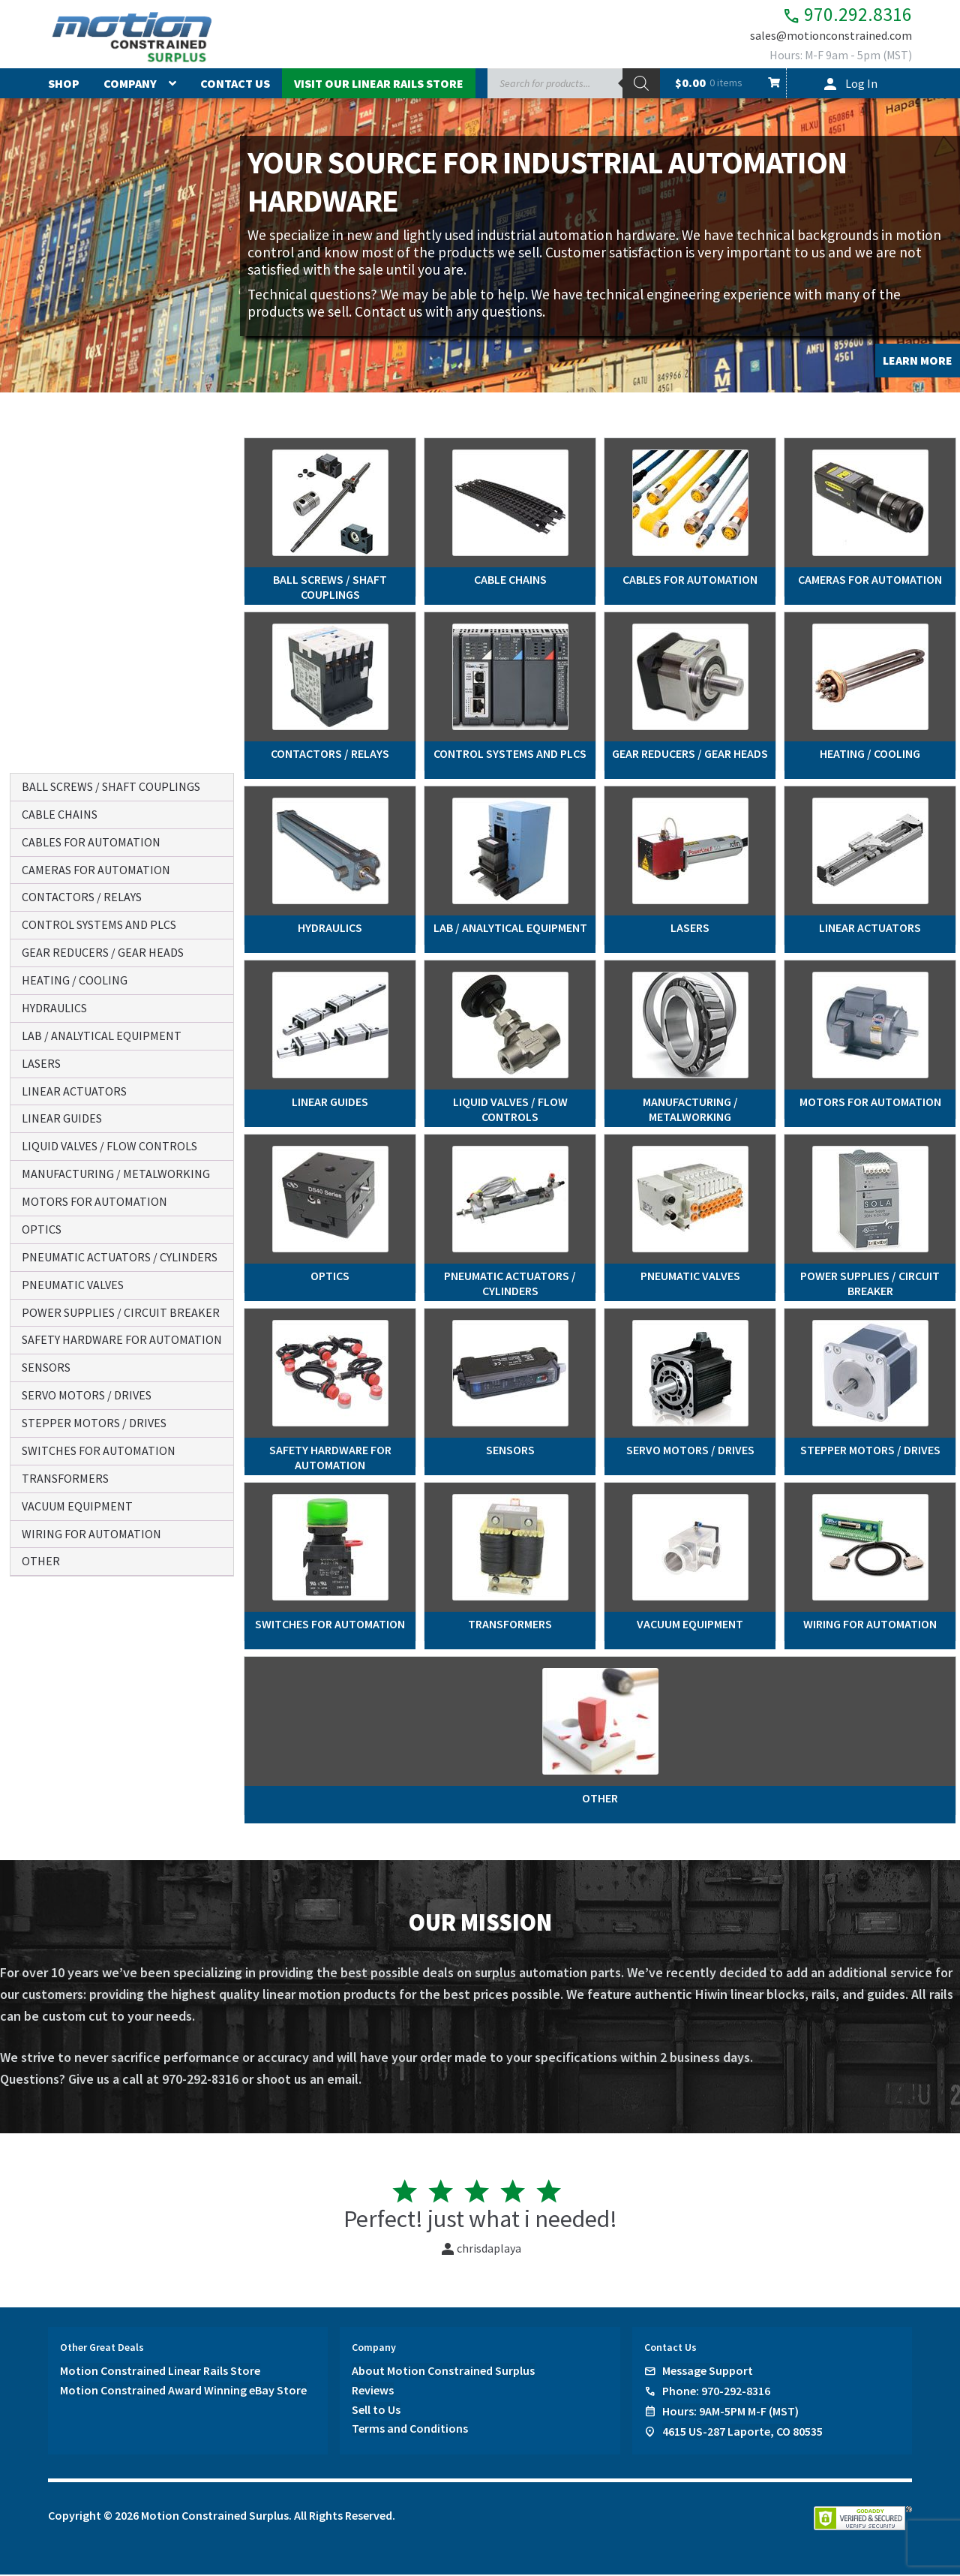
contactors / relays (82, 896)
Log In (861, 84)
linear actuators (74, 1091)
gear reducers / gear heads (103, 952)
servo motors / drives (87, 1394)
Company (130, 84)
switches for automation (99, 1450)
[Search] (641, 85)
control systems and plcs (99, 924)
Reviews (373, 2391)
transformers (65, 1478)
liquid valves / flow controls (109, 1145)
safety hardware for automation (122, 1339)
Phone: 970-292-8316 (716, 2392)
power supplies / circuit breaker (121, 1312)
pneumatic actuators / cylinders (120, 1256)
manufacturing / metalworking (116, 1173)
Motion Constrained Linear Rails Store (160, 2371)
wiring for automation (91, 1533)
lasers (41, 1063)
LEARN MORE (917, 361)
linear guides (62, 1118)
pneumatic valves (73, 1284)
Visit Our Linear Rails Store (379, 84)
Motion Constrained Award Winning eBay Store (183, 2391)
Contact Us (235, 84)
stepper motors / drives (94, 1422)
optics (42, 1229)
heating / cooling (75, 979)
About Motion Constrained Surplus (443, 2371)
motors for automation (94, 1201)
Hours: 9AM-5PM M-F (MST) (730, 2412)
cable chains (60, 814)
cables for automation (91, 841)
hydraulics (54, 1007)
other (41, 1560)
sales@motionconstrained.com (831, 39)
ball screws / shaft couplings (111, 786)
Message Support (707, 2371)
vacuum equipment (77, 1505)
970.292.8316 (835, 15)
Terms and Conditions (410, 2429)
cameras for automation (96, 869)
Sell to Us (376, 2410)
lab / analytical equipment (102, 1035)
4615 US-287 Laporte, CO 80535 (742, 2432)
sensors (46, 1367)
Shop (64, 84)
